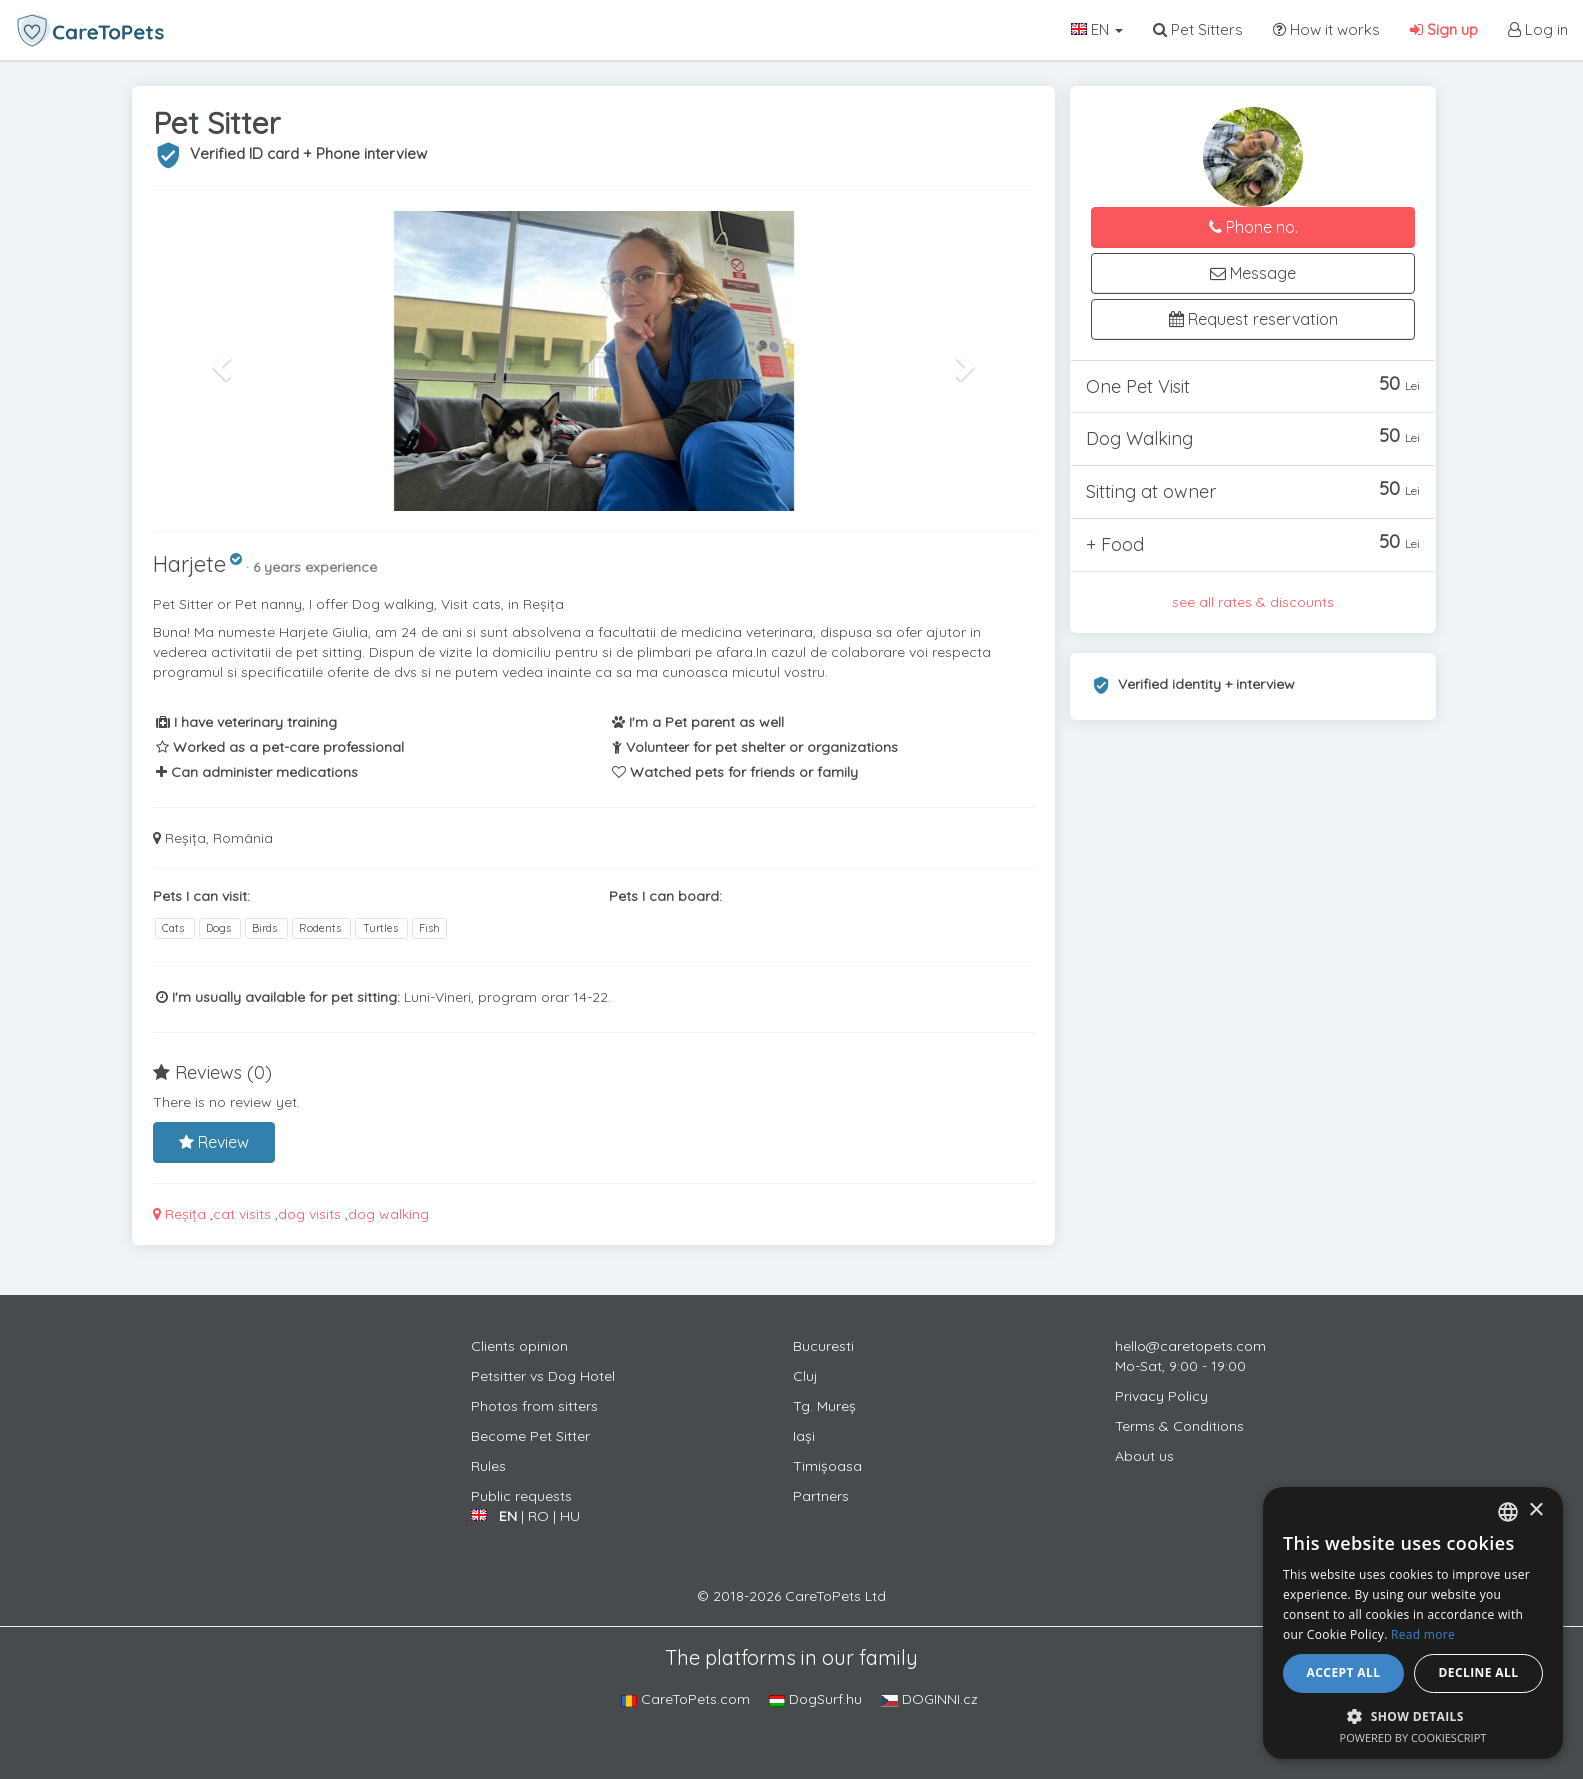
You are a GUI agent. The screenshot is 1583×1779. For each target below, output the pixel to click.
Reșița (179, 1214)
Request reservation (1253, 319)
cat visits (242, 1214)
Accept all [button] (1344, 1672)
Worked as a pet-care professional (280, 747)
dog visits (309, 1214)
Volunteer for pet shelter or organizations (755, 747)
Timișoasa (827, 1466)
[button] (219, 361)
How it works (1326, 29)
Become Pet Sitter (530, 1436)
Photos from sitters (534, 1406)
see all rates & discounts (1253, 602)
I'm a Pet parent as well (698, 722)
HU (570, 1516)
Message (1253, 273)
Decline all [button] (1479, 1672)
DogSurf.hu (815, 1699)
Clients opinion (519, 1346)
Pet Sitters (1198, 29)
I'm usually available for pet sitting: (278, 997)
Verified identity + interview (1206, 684)
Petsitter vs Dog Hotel (543, 1376)
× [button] (1535, 1510)
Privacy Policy (1161, 1396)
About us (1144, 1456)
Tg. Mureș (824, 1406)
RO (538, 1516)
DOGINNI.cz (929, 1699)
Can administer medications (257, 772)
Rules (488, 1466)
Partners (821, 1496)
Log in (1538, 29)
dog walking (388, 1214)
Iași (804, 1436)
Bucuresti (823, 1346)
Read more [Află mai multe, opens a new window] (1423, 1634)
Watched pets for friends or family (735, 772)
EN (1097, 29)
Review (214, 1142)
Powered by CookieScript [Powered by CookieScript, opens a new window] (1413, 1737)
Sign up (1444, 29)
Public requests (521, 1496)
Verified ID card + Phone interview (308, 153)
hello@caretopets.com (1190, 1346)
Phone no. (1253, 227)
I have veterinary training (246, 722)
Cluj (805, 1376)
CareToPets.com (685, 1699)
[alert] (1413, 1623)
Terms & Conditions (1179, 1426)
